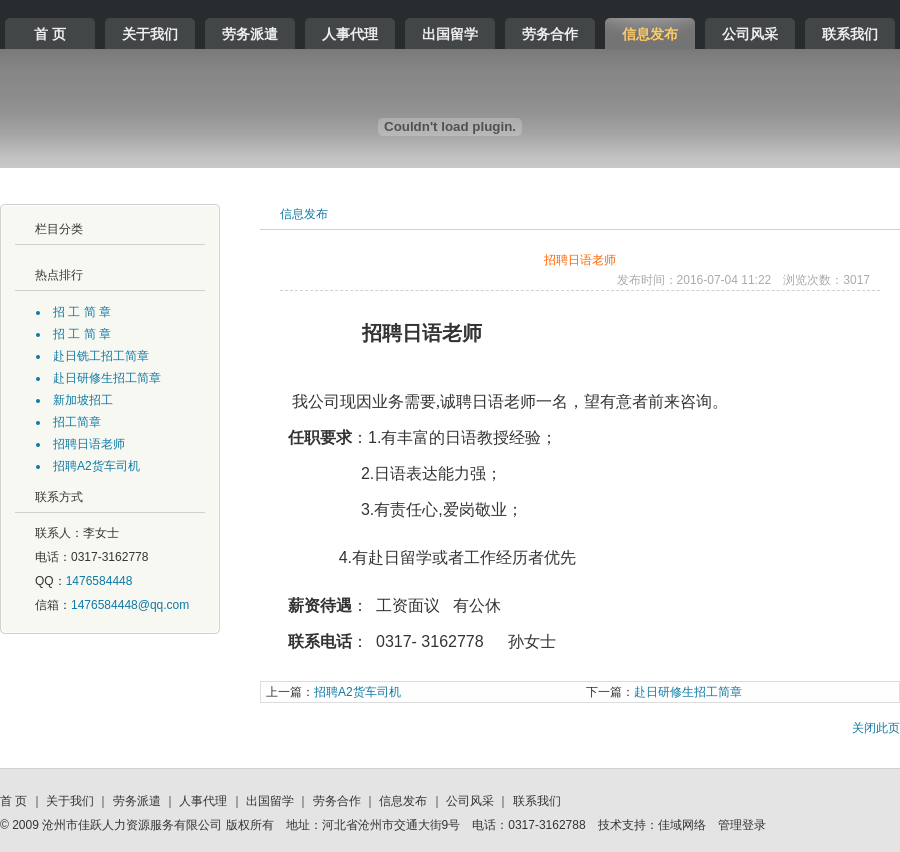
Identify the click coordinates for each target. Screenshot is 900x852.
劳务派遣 (250, 34)
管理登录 (742, 825)
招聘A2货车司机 (333, 692)
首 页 (50, 34)
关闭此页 (876, 728)
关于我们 (150, 34)
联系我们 (850, 34)
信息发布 (650, 34)
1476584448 (99, 581)
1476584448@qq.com (130, 605)
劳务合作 (550, 34)
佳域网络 (682, 825)
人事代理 (350, 34)
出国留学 (450, 34)
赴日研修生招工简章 (664, 692)
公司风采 (750, 34)
